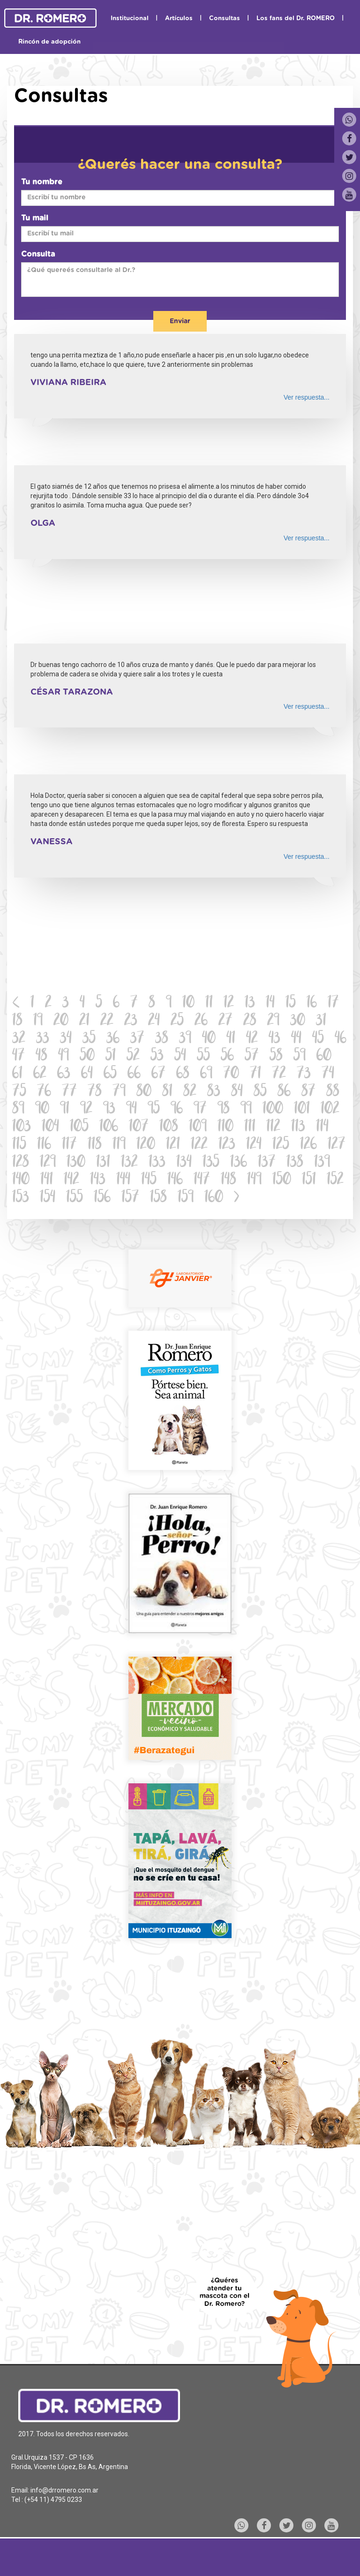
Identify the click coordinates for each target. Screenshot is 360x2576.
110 (225, 1127)
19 (38, 1021)
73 (304, 1074)
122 (199, 1145)
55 (203, 1056)
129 (48, 1163)
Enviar (180, 321)
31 (321, 1021)
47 (18, 1056)
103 (21, 1127)
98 (224, 1109)
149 (254, 1180)
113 (298, 1127)
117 (69, 1145)
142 (71, 1180)
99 (246, 1109)
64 (87, 1074)
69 (206, 1074)
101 (302, 1109)
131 (103, 1163)
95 (154, 1109)
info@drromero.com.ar (64, 2490)
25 (177, 1021)
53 (157, 1056)
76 (44, 1092)
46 (340, 1039)
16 (312, 1003)
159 (186, 1198)
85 (260, 1092)
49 (63, 1056)
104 (50, 1127)
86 (284, 1092)
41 (230, 1039)
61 (17, 1074)
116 (44, 1145)
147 (202, 1180)
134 (184, 1163)
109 (198, 1127)
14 (270, 1003)
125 (280, 1145)
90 (42, 1109)
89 (18, 1109)
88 (332, 1092)
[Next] (236, 1198)
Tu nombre (41, 182)
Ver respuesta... (307, 397)
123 (226, 1145)
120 (145, 1145)
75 (19, 1092)
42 (252, 1039)
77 (69, 1092)
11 (209, 1003)
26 (201, 1021)
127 (336, 1145)
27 (225, 1021)
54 (180, 1056)
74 (328, 1074)
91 (64, 1109)
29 (273, 1021)
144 (123, 1180)
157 (130, 1198)
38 (161, 1039)
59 (299, 1056)
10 (188, 1003)
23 (130, 1021)
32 (18, 1039)
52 (133, 1056)
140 (21, 1180)
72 (279, 1074)
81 (167, 1092)
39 (185, 1039)
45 (318, 1039)
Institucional (130, 18)
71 (255, 1074)
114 (322, 1127)
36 (113, 1039)
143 (97, 1180)
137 (267, 1163)
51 (110, 1056)
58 (276, 1056)
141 (46, 1180)
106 (108, 1127)
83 (213, 1092)
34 (66, 1039)
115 (19, 1145)
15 (290, 1003)
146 (175, 1180)
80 (143, 1092)
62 (39, 1074)
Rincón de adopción (49, 42)
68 (182, 1074)
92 (86, 1109)
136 (238, 1163)
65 (110, 1074)
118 (95, 1145)
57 (252, 1056)
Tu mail (34, 218)
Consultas (224, 18)
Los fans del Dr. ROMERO (295, 18)
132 (129, 1163)
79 (119, 1092)
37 (137, 1039)
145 (149, 1180)
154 (47, 1198)
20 (60, 1021)
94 (131, 1109)
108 (168, 1127)
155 (74, 1198)
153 (20, 1198)
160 (213, 1198)
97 (200, 1109)
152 (335, 1180)
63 (63, 1074)
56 (227, 1056)
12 (229, 1003)
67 (158, 1074)
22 (106, 1021)
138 (294, 1163)
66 (134, 1074)
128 (20, 1163)
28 (249, 1021)
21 (84, 1021)
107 (139, 1127)
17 (333, 1003)
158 (158, 1198)
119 (119, 1145)
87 (308, 1092)
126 (308, 1145)
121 (173, 1145)
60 (323, 1056)
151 (309, 1180)
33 (42, 1039)
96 (177, 1109)
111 (249, 1127)
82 (189, 1092)
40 (209, 1039)
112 (273, 1127)
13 (250, 1003)
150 (281, 1180)
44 (296, 1039)
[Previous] (16, 1004)
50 (87, 1056)
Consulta (38, 254)
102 (330, 1109)
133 (157, 1163)
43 (274, 1039)
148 (228, 1180)
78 (95, 1092)
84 (237, 1092)
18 (17, 1021)
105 (79, 1127)
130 (76, 1163)
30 (297, 1021)
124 (254, 1145)
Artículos (179, 18)
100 (272, 1109)
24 (154, 1021)
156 (102, 1198)
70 (231, 1074)
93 (109, 1109)
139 (322, 1163)
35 (89, 1039)
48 (41, 1056)
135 (210, 1163)
